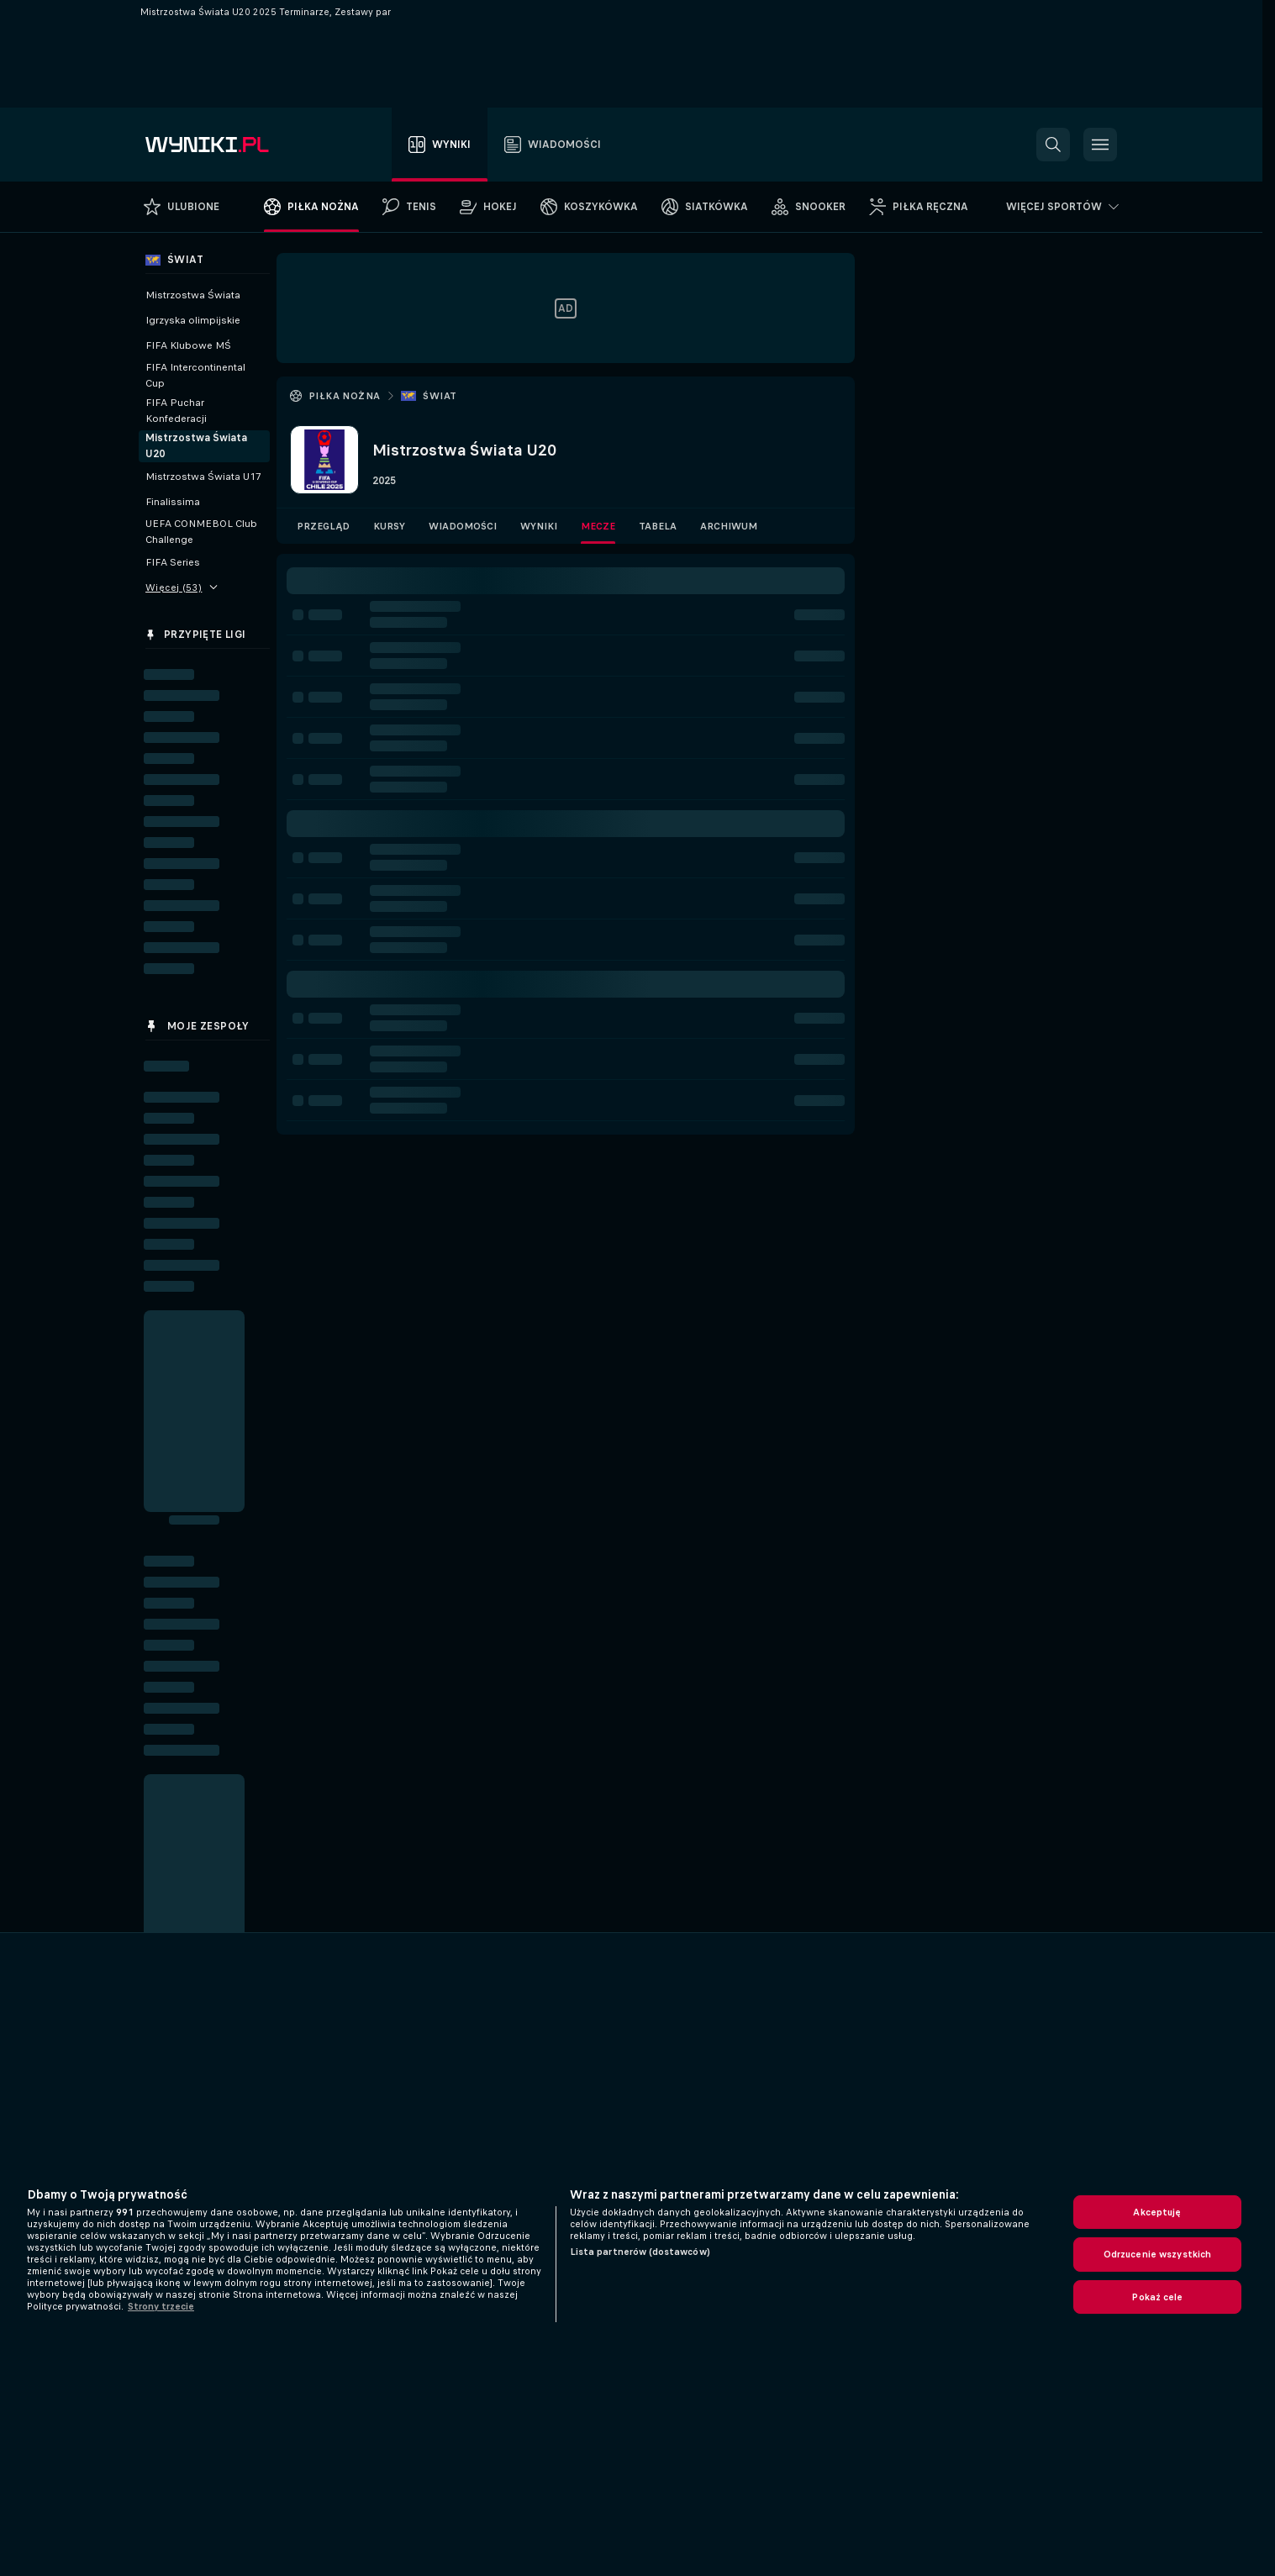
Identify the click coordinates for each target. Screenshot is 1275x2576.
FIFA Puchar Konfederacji (176, 410)
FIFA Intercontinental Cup (195, 375)
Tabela (658, 526)
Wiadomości (463, 526)
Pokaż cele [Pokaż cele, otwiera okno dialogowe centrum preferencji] (1157, 2297)
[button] (1053, 144)
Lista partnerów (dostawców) (640, 2251)
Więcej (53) (181, 587)
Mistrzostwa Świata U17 (203, 476)
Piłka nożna (344, 396)
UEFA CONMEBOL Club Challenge (201, 531)
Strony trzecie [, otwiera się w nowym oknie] (161, 2306)
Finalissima (172, 501)
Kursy (389, 526)
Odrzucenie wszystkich (1158, 2254)
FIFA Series (172, 562)
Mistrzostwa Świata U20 (196, 446)
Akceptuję (1157, 2212)
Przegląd (323, 526)
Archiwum (728, 526)
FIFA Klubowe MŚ (188, 345)
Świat (439, 396)
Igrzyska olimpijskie (192, 320)
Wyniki (538, 526)
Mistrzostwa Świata (192, 295)
